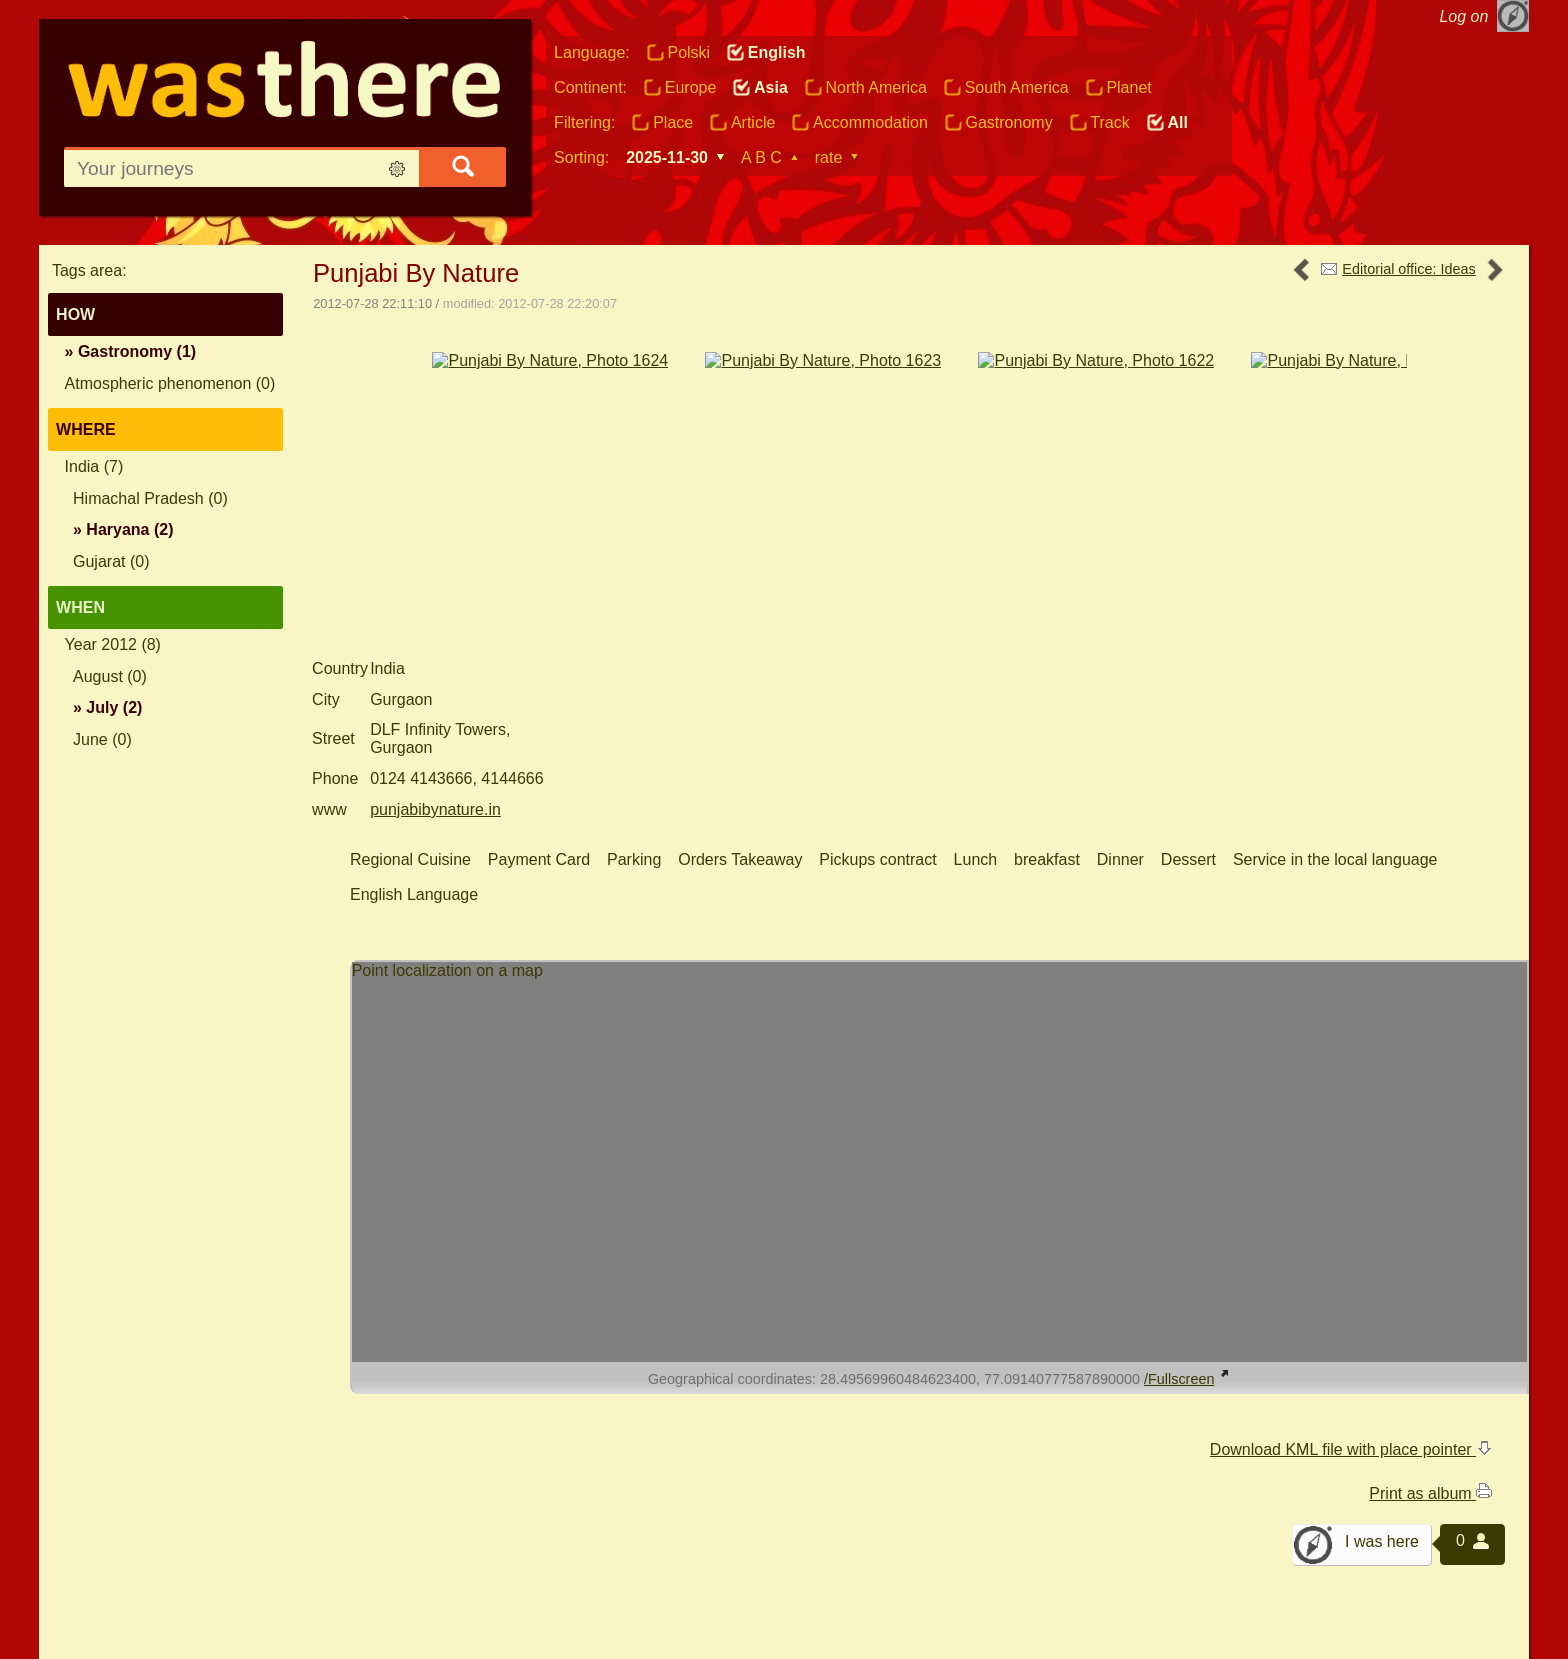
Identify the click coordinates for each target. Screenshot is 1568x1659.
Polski (688, 52)
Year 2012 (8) (113, 644)
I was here (1382, 1407)
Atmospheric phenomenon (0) (170, 383)
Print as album (1430, 1359)
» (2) (123, 529)
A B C (761, 157)
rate (829, 157)
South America (1017, 87)
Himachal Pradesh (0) (150, 498)
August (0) (110, 676)
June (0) (102, 739)
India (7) (94, 466)
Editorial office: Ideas (1408, 269)
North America (876, 87)
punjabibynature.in (435, 674)
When (80, 607)
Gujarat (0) (111, 561)
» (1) (131, 351)
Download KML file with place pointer (1351, 1314)
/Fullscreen (1187, 1244)
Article (753, 122)
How (75, 314)
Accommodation (870, 122)
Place (673, 122)
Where (86, 429)
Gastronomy (1008, 122)
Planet (1128, 87)
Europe (691, 87)
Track (1109, 122)
